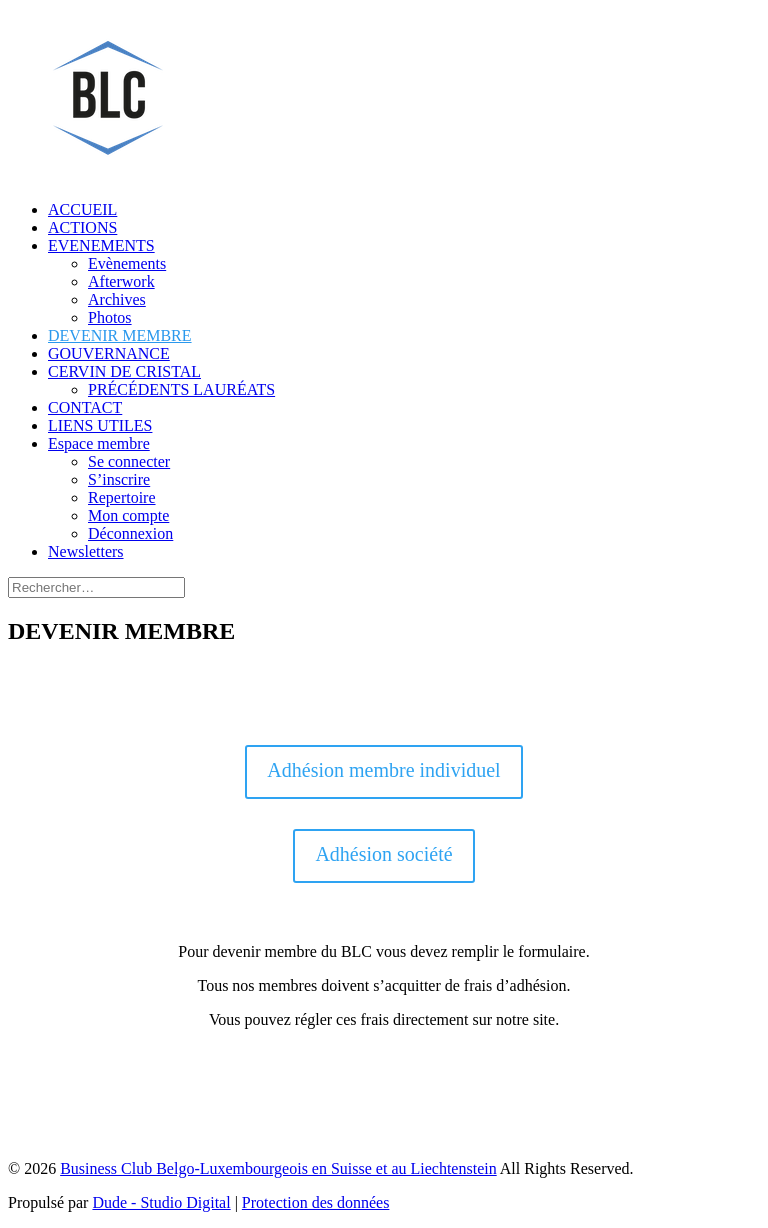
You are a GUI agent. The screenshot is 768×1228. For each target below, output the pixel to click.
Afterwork (121, 281)
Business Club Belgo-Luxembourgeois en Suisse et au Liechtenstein (278, 1168)
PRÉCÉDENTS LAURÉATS (181, 389)
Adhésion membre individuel (383, 770)
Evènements (127, 263)
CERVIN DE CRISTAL (124, 371)
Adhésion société (383, 854)
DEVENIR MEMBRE (120, 335)
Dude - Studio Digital (161, 1202)
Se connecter (129, 461)
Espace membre (99, 443)
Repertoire (122, 497)
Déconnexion (130, 533)
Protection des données (316, 1202)
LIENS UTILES (100, 425)
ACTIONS (82, 227)
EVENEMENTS (101, 245)
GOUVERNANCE (109, 353)
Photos (110, 317)
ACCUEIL (82, 209)
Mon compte (128, 515)
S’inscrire (119, 479)
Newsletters (86, 551)
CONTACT (85, 407)
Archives (117, 299)
